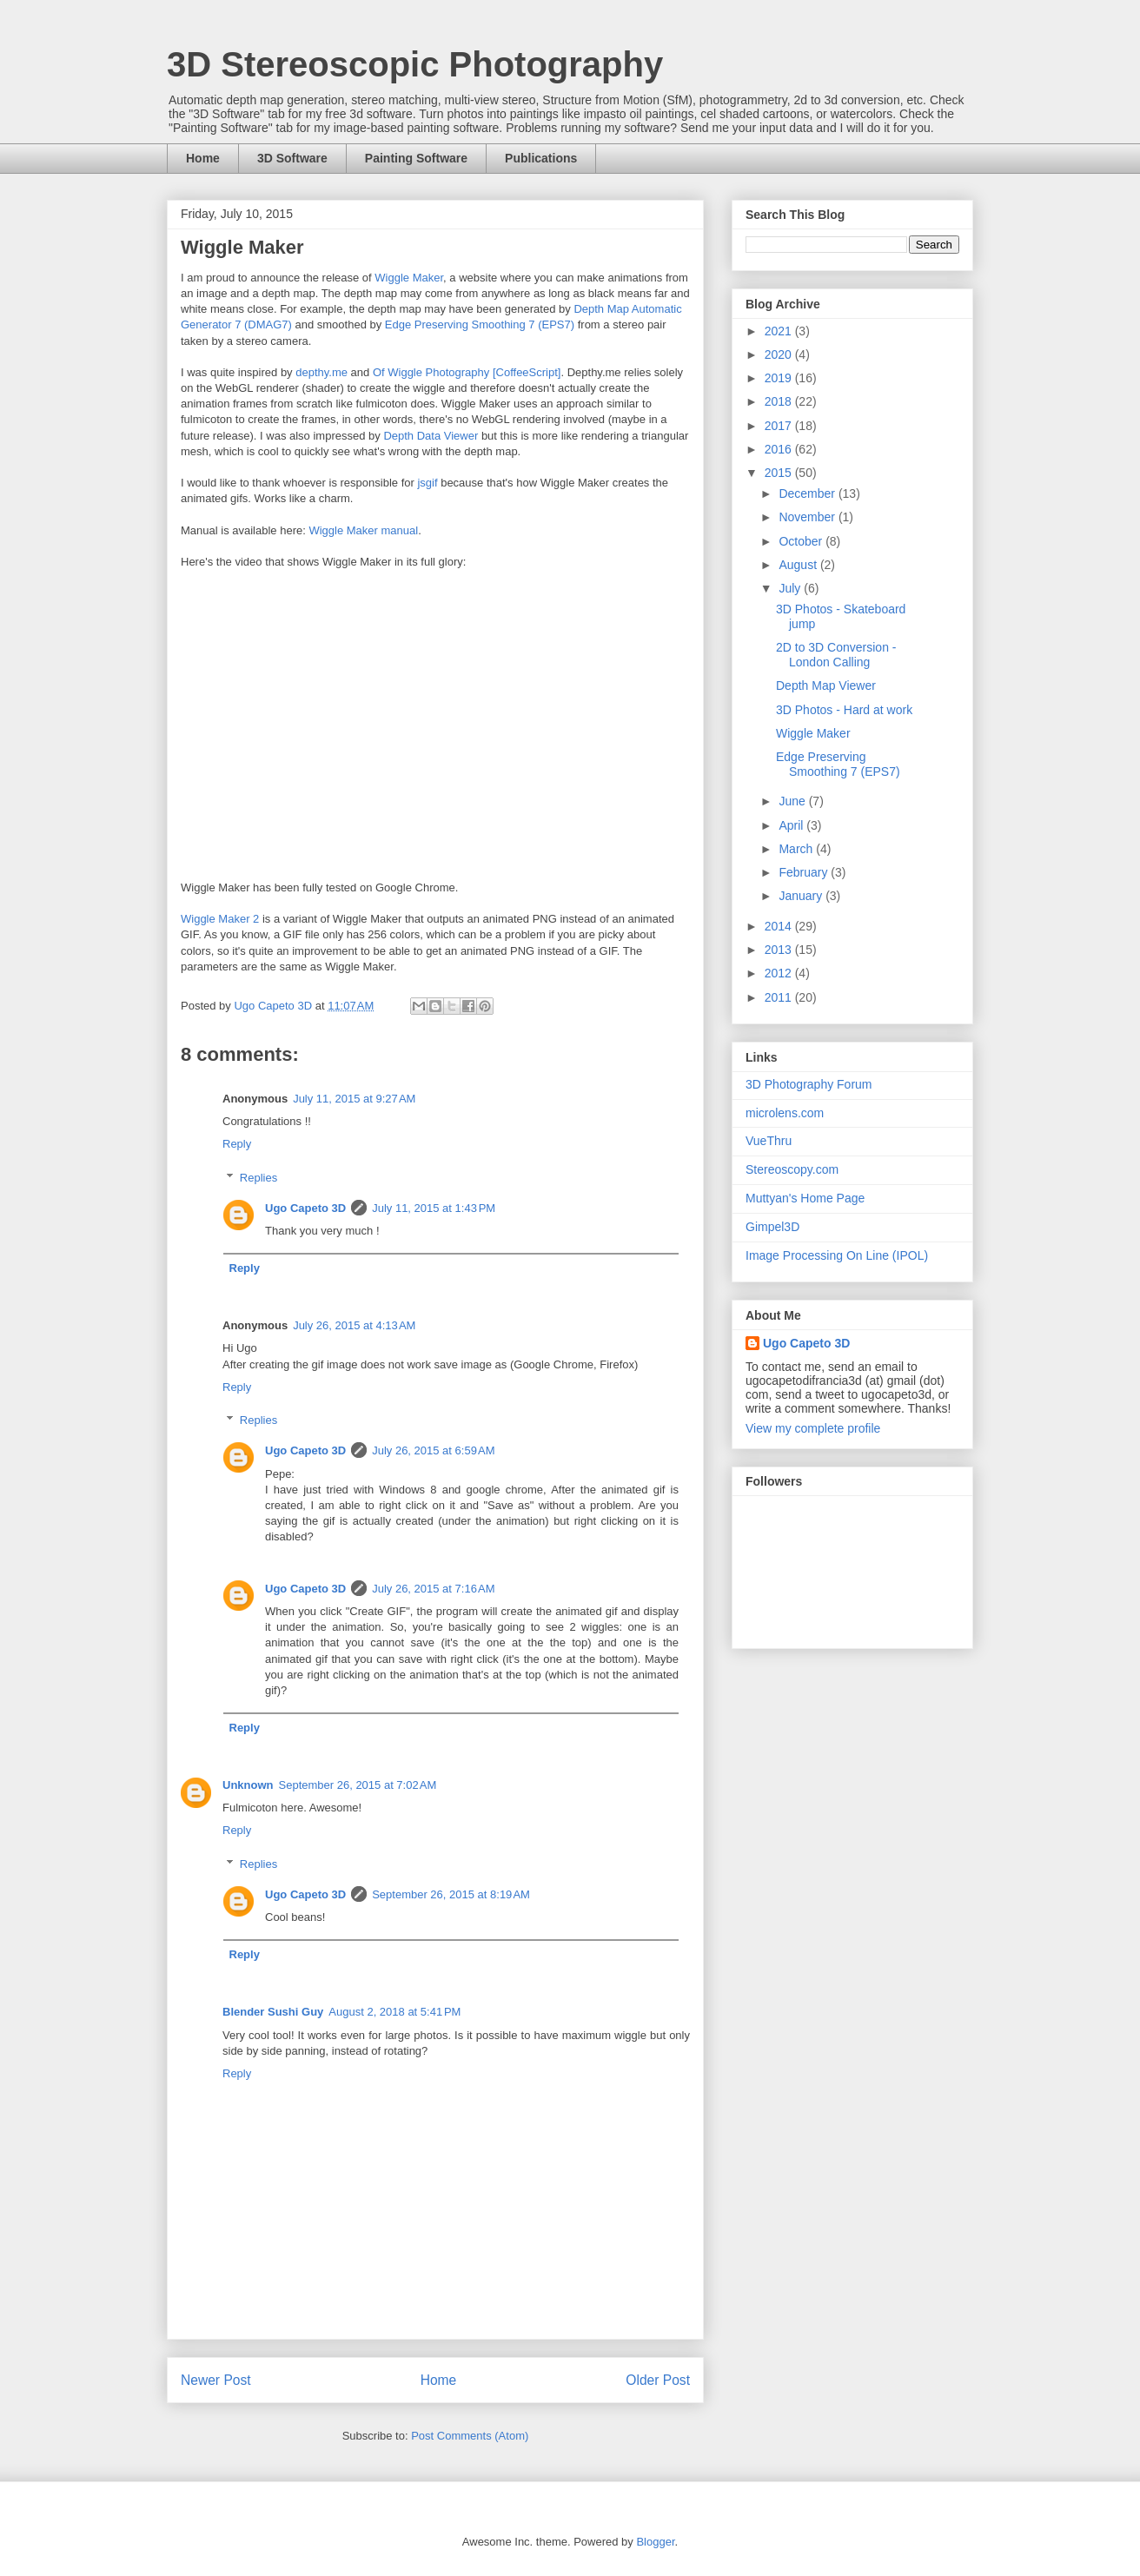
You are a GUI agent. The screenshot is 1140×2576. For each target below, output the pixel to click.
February (805, 872)
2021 (780, 331)
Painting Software (416, 158)
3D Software (292, 158)
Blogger (655, 2541)
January (802, 896)
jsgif (427, 482)
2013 (780, 950)
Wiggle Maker (408, 277)
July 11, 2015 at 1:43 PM (433, 1208)
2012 (780, 973)
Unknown (248, 1784)
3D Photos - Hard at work (844, 710)
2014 (780, 926)
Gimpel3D (772, 1227)
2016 (780, 449)
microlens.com (785, 1113)
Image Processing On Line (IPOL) (837, 1255)
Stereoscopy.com (792, 1169)
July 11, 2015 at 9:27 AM (354, 1098)
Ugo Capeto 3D (305, 1208)
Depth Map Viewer (826, 685)
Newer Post (216, 2380)
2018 (780, 401)
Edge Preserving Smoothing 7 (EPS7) (479, 324)
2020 (780, 354)
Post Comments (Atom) (469, 2435)
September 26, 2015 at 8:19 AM (451, 1894)
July (791, 588)
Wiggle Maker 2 (220, 918)
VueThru (769, 1141)
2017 (780, 426)
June (793, 801)
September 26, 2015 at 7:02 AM (358, 1784)
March (797, 849)
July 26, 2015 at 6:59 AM (433, 1450)
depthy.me (321, 372)
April (792, 825)
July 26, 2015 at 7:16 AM (433, 1588)
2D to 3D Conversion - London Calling (836, 654)
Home (203, 158)
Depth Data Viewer (430, 435)
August (799, 565)
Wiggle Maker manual (363, 530)
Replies (258, 1177)
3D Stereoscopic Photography (415, 64)
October (802, 541)
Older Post (658, 2380)
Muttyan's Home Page (805, 1198)
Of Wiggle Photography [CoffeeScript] (467, 372)
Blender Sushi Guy (272, 2011)
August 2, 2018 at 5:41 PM (394, 2011)
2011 (780, 997)
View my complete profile (813, 1428)
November (808, 517)
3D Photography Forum (809, 1084)
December (808, 493)
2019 (780, 378)
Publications (541, 158)
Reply (236, 1143)
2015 (780, 473)
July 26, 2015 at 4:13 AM (354, 1325)
